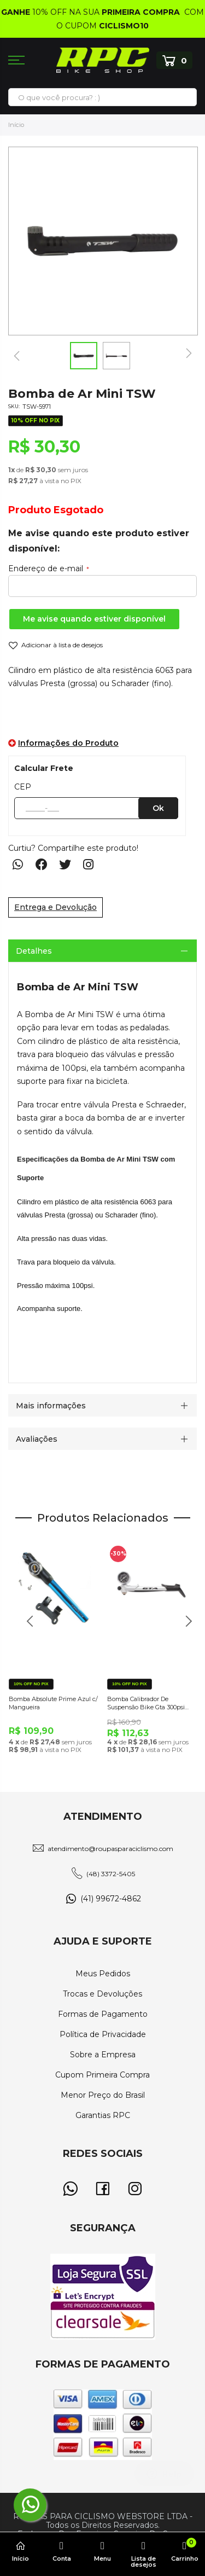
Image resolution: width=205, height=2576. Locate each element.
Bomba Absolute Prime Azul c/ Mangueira (53, 1703)
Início (16, 125)
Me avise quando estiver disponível (94, 619)
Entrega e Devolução (55, 907)
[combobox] (102, 97)
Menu (102, 2551)
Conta (61, 2551)
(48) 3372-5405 (110, 1874)
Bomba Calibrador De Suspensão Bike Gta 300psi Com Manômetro (146, 1703)
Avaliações (36, 1439)
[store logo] (102, 60)
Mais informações (51, 1406)
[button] (16, 355)
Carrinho (184, 2550)
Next (184, 1627)
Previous (26, 1627)
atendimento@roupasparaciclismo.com (110, 1848)
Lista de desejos (143, 2554)
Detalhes (34, 951)
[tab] (102, 950)
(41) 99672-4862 (110, 1899)
